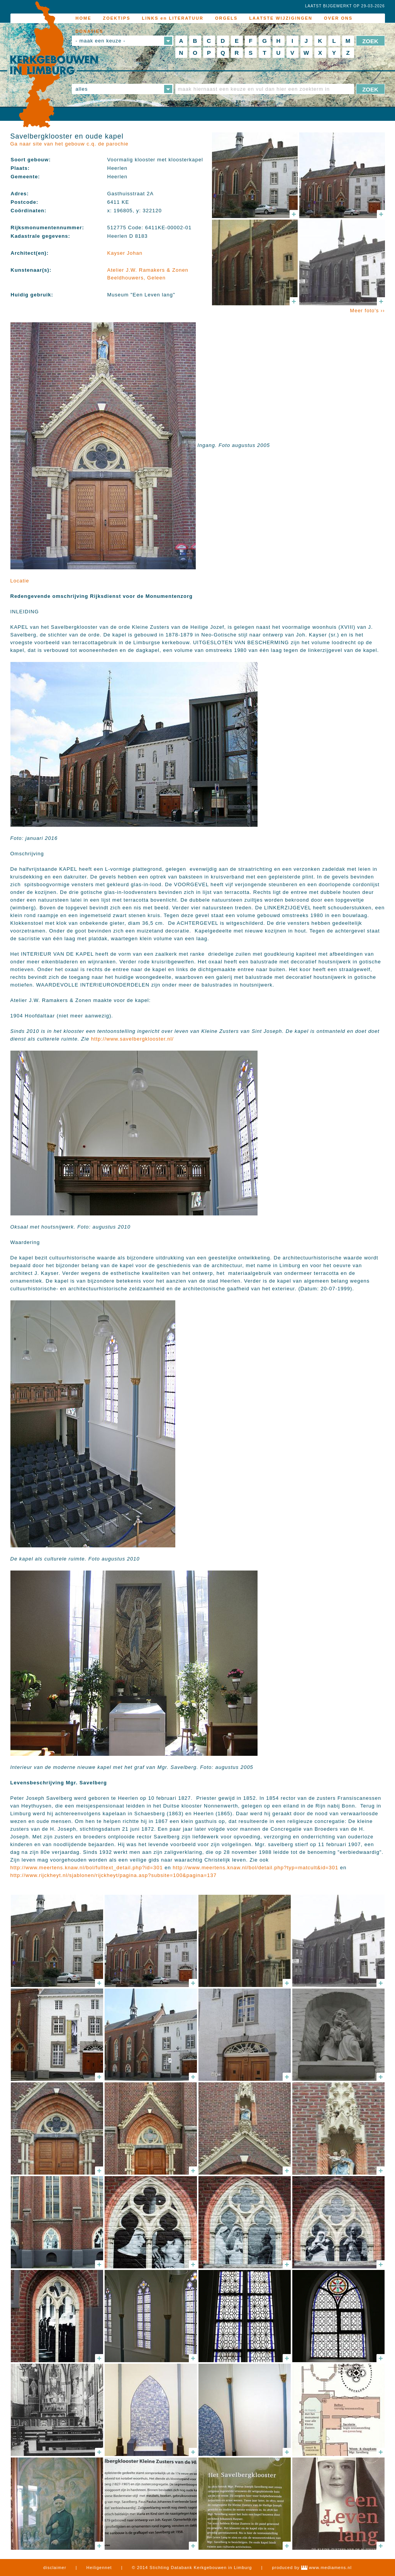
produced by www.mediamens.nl (311, 2567)
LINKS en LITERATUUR (172, 18)
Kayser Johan (125, 253)
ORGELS (226, 18)
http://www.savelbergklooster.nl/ (132, 1039)
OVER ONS (338, 18)
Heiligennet (99, 2567)
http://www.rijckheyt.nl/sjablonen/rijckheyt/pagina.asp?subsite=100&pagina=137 (113, 1875)
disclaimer (54, 2567)
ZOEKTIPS (117, 18)
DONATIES (89, 31)
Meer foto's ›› (367, 310)
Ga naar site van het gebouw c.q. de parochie (69, 144)
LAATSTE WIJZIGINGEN (280, 18)
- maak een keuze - (100, 41)
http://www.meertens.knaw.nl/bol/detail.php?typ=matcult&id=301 (255, 1867)
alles (82, 89)
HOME (84, 18)
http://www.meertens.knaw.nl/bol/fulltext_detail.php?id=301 (86, 1867)
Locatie (19, 581)
